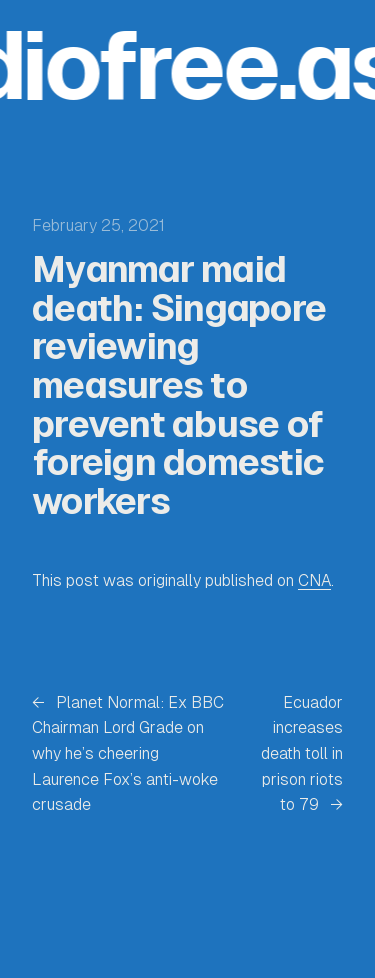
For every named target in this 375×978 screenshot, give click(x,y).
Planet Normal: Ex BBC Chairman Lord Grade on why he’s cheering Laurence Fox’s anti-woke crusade (128, 753)
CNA (314, 580)
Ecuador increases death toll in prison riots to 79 (302, 753)
